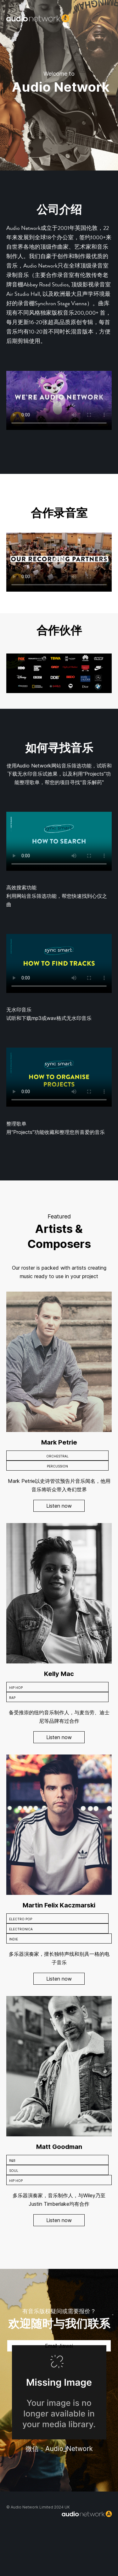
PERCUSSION (57, 1466)
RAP (12, 1698)
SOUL (13, 2170)
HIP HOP (16, 1687)
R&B (12, 2160)
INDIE (13, 1939)
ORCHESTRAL (57, 1456)
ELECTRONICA (21, 1929)
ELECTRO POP (20, 1919)
